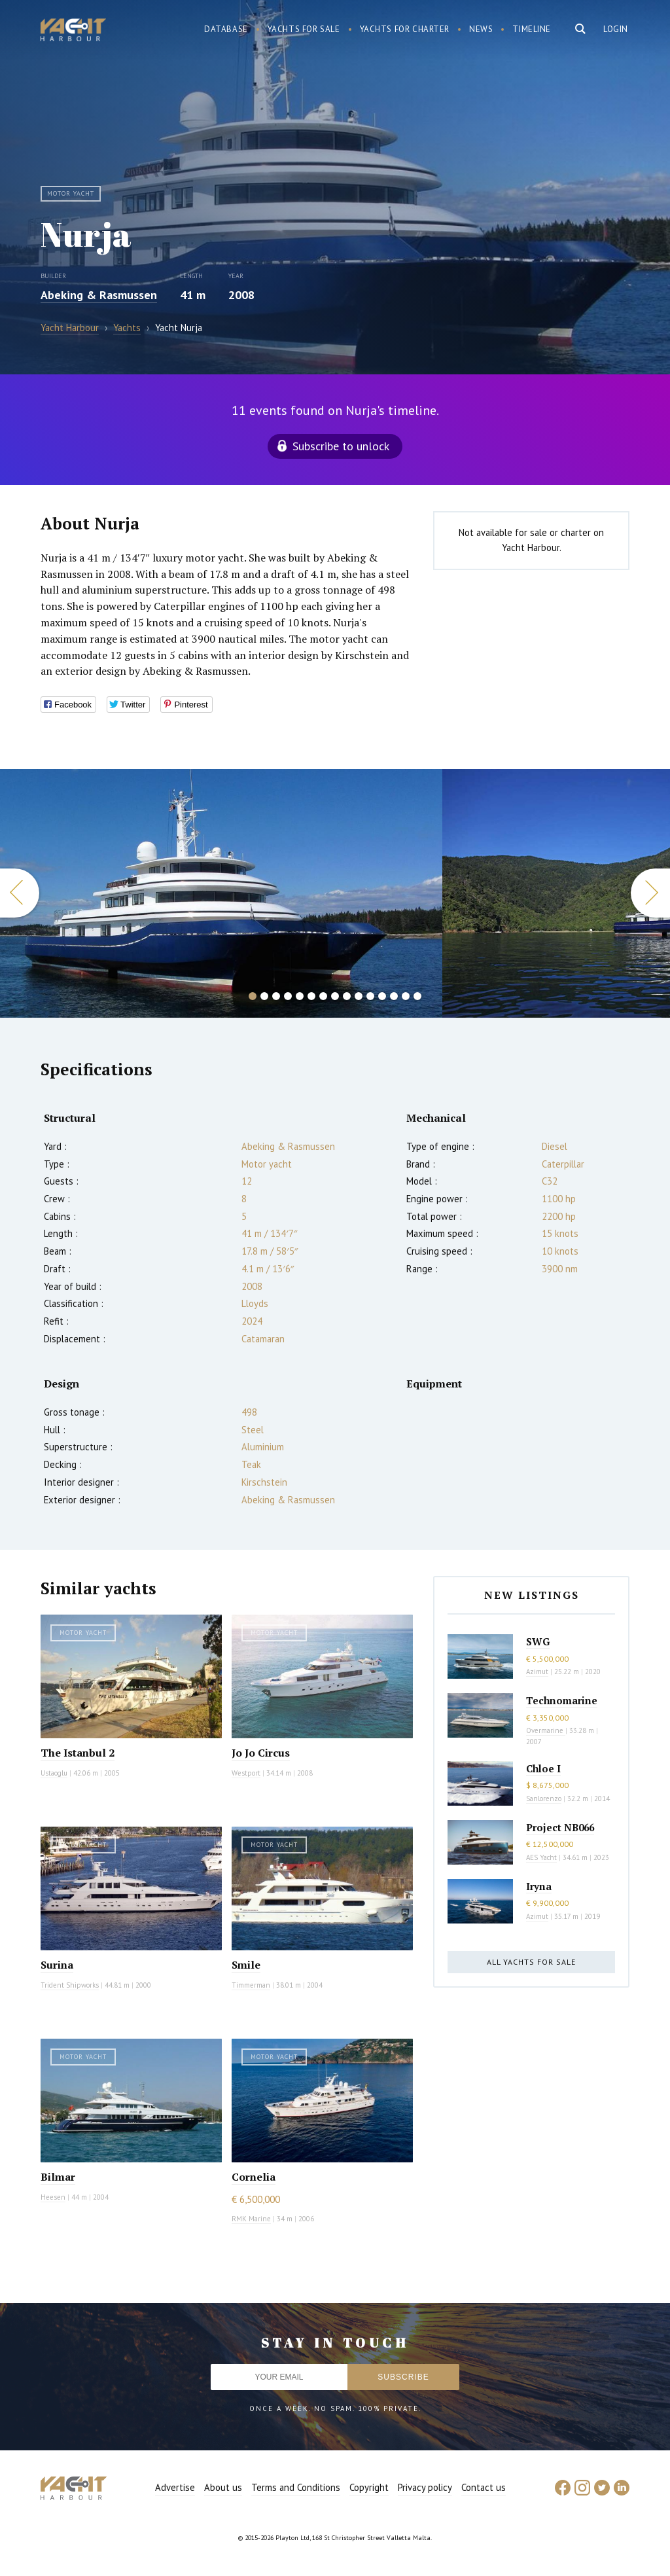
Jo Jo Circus (261, 1752)
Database (226, 29)
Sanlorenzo (543, 1798)
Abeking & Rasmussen (99, 294)
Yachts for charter (405, 29)
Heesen (53, 2197)
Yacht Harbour (73, 31)
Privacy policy (425, 2487)
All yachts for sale (531, 1962)
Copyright (369, 2487)
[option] (221, 893)
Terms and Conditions (295, 2487)
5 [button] (300, 996)
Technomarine (561, 1700)
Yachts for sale (304, 29)
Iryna (539, 1886)
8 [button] (335, 996)
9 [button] (347, 996)
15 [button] (417, 996)
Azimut (537, 1671)
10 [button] (358, 996)
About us (223, 2487)
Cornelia (253, 2177)
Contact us (483, 2487)
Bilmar (58, 2177)
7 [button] (323, 996)
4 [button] (288, 996)
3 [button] (276, 996)
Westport (246, 1773)
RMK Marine (251, 2218)
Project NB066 (560, 1827)
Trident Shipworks (70, 1985)
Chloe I (543, 1768)
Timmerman (251, 1985)
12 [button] (382, 996)
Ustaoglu (54, 1773)
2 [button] (264, 996)
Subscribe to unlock (340, 446)
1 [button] (252, 996)
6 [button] (311, 996)
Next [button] (650, 893)
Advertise (175, 2487)
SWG (538, 1641)
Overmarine (545, 1730)
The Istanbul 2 (78, 1752)
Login (615, 29)
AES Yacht (541, 1857)
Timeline (531, 29)
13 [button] (394, 996)
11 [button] (370, 996)
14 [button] (406, 996)
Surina (57, 1965)
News (481, 29)
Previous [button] (19, 893)
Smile (246, 1965)
